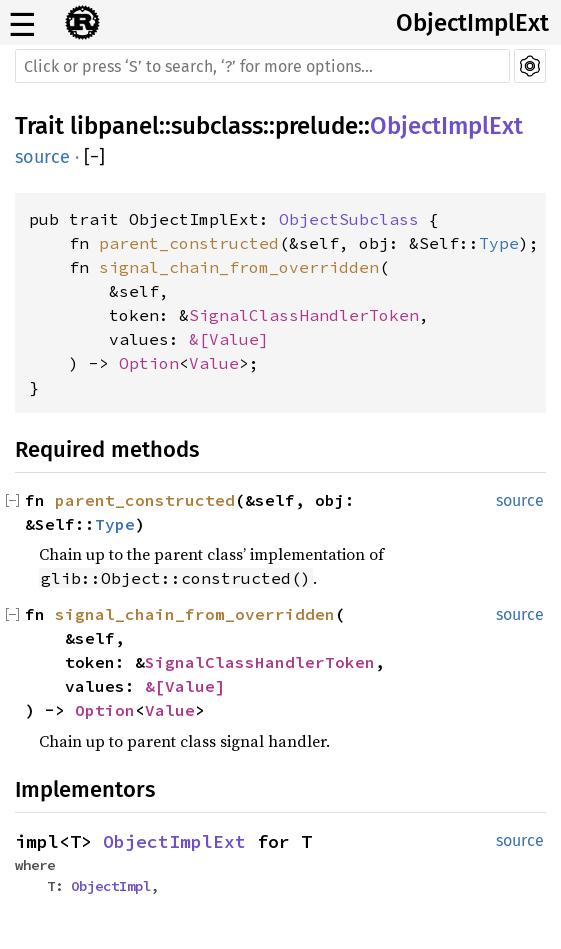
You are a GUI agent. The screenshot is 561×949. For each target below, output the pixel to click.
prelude (316, 126)
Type (499, 243)
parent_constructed (189, 243)
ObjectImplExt (472, 23)
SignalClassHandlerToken (304, 315)
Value (234, 339)
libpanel (114, 126)
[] (94, 157)
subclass (217, 126)
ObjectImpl (111, 886)
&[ (199, 339)
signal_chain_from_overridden (239, 267)
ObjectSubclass (349, 219)
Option (149, 363)
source (42, 157)
